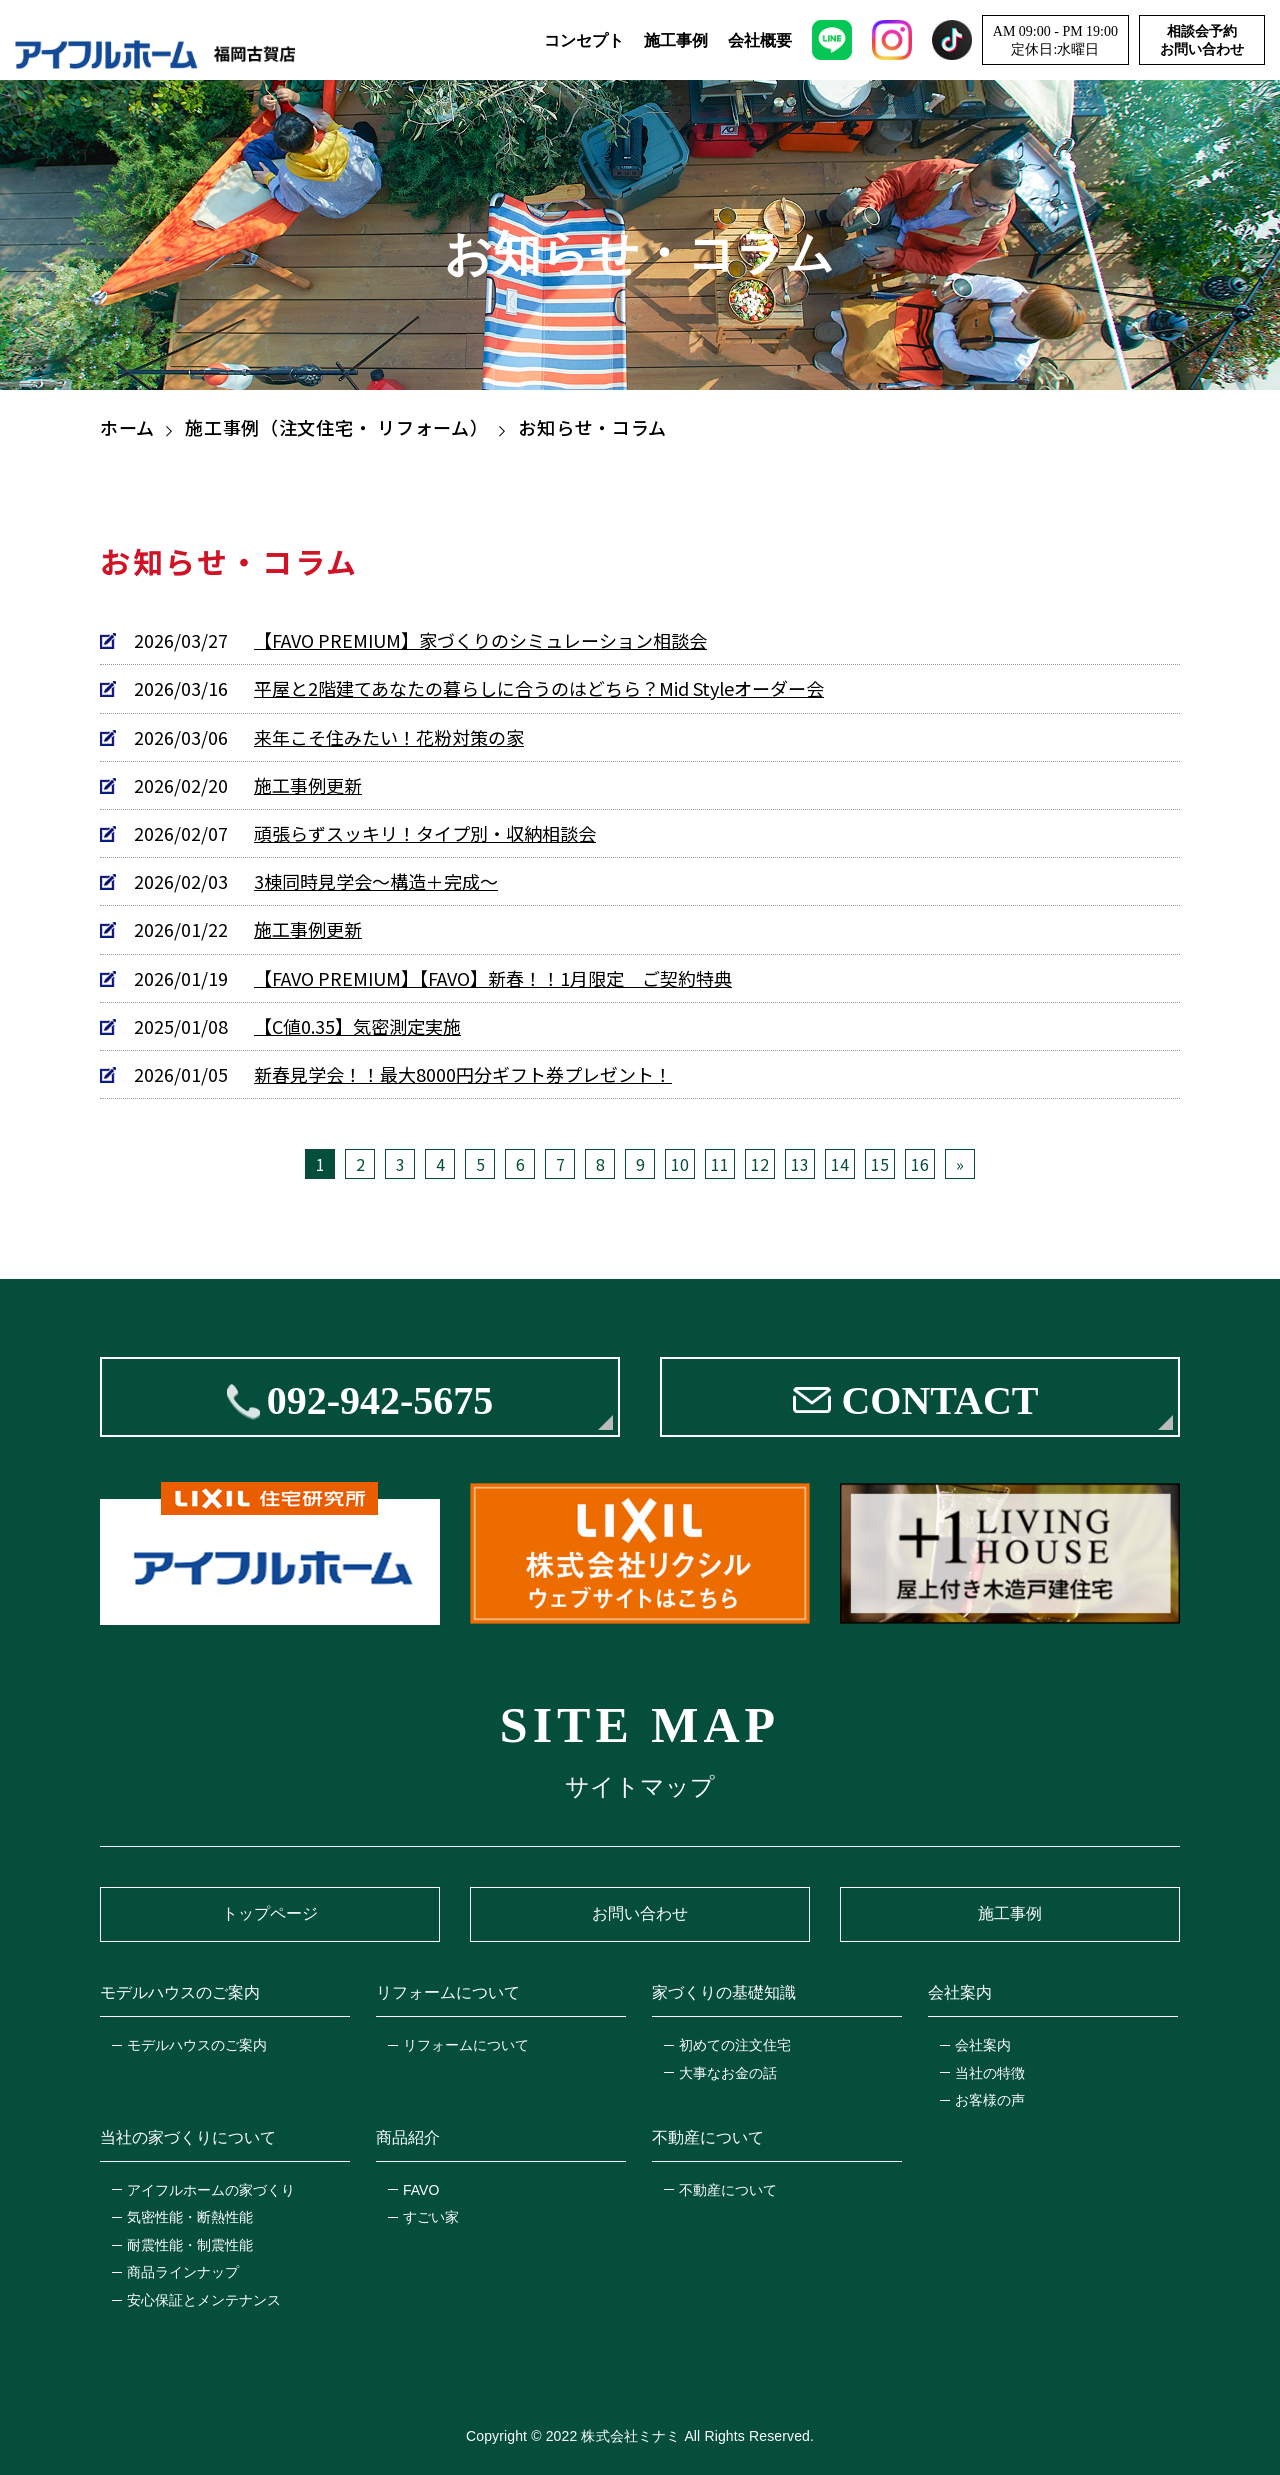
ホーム (127, 427)
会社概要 (760, 40)
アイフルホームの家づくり (211, 2190)
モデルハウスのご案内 (197, 2045)
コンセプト (584, 40)
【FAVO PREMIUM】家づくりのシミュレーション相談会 (480, 640)
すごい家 (431, 2217)
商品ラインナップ (183, 2272)
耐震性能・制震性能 (190, 2245)
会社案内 (983, 2045)
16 (920, 1164)
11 (720, 1164)
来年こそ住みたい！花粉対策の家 (389, 737)
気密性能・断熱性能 (190, 2217)
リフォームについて (466, 2045)
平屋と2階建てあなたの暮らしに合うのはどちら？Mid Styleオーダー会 (539, 688)
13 (800, 1164)
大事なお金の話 (728, 2073)
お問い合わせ (640, 1913)
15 (880, 1164)
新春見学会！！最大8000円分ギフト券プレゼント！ (463, 1074)
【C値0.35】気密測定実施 (357, 1026)
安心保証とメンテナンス (204, 2300)
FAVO (421, 2190)
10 (680, 1164)
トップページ (270, 1913)
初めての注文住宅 (735, 2045)
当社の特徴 (990, 2073)
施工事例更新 (308, 785)
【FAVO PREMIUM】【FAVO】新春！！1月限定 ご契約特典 (493, 978)
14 (840, 1164)
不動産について (728, 2190)
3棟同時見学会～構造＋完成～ (376, 881)
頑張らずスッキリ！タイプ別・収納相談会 (425, 833)
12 (760, 1164)
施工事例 (676, 40)
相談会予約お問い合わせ (1202, 40)
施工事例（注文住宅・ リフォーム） (336, 427)
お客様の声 (990, 2100)
